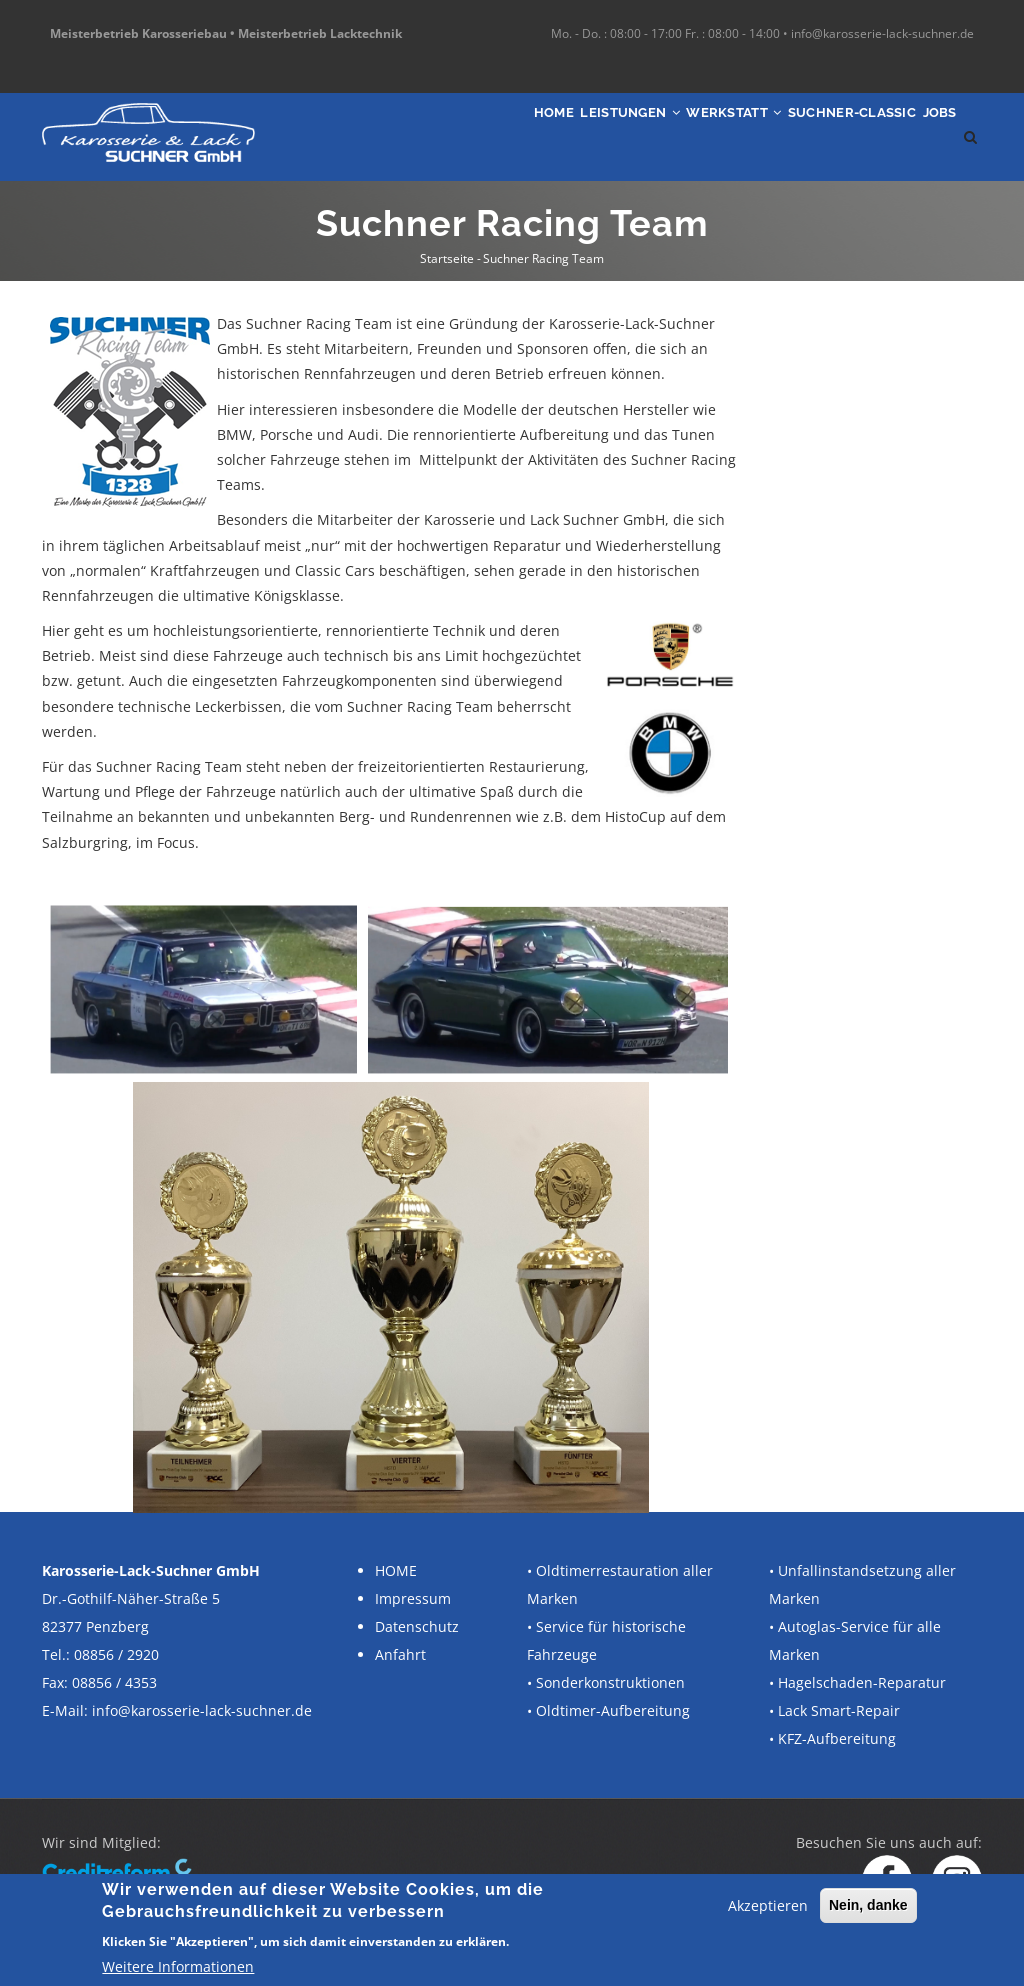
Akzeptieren (768, 1905)
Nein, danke (868, 1905)
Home (443, 136)
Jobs (929, 136)
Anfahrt (400, 1654)
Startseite (447, 258)
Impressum (413, 1598)
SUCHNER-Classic (817, 136)
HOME (396, 1570)
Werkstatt (672, 136)
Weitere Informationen (178, 1966)
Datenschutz (417, 1626)
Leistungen (543, 136)
